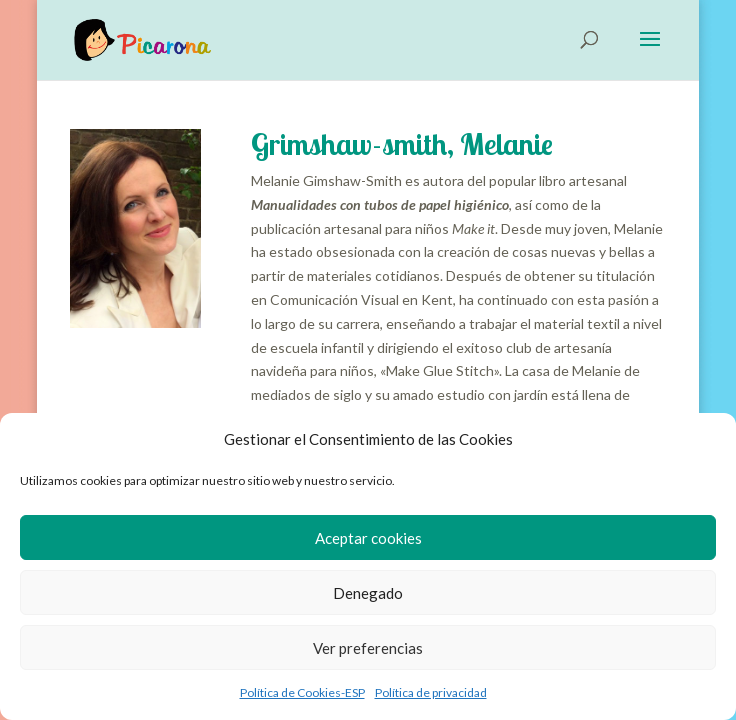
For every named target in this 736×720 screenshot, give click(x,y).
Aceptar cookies (368, 538)
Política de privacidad (431, 692)
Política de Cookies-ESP (302, 692)
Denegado (368, 593)
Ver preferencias (368, 648)
